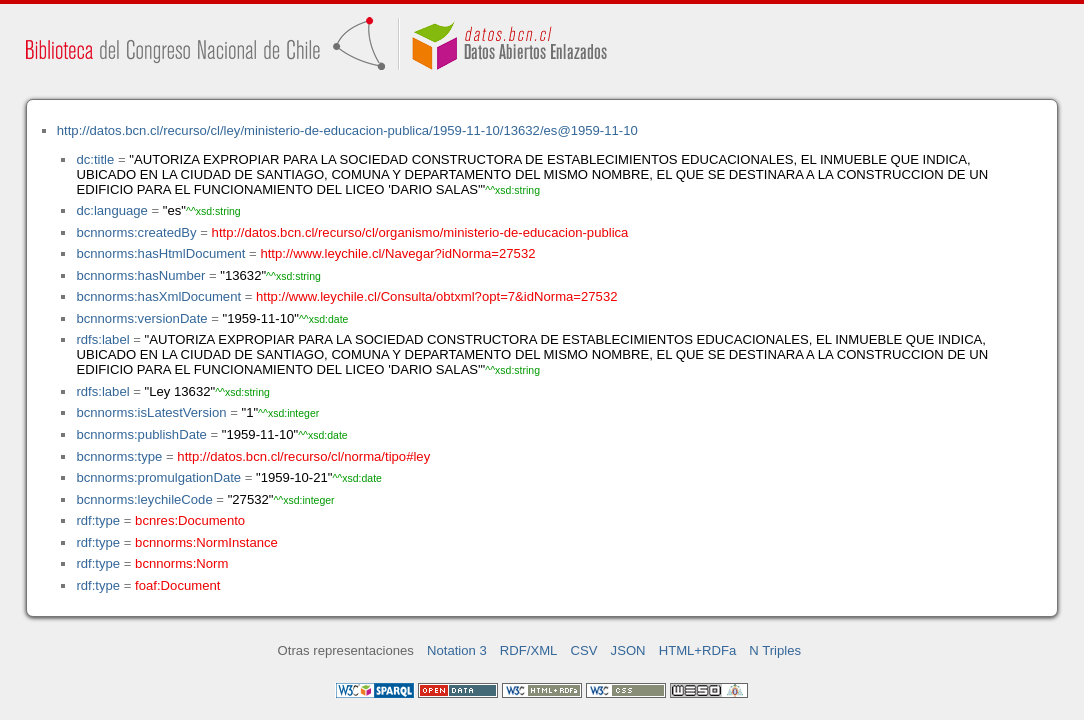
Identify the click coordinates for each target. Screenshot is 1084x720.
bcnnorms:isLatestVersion (151, 412)
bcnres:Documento (190, 520)
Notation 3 (457, 650)
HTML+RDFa (698, 650)
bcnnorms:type (119, 456)
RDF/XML (529, 650)
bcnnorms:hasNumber (140, 275)
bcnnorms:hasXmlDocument (158, 296)
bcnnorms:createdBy (136, 232)
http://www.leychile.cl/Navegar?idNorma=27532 (397, 253)
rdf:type (98, 520)
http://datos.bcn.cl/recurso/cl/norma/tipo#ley (303, 456)
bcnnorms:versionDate (141, 318)
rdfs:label (102, 339)
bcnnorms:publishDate (141, 434)
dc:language (111, 210)
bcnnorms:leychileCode (144, 499)
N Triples (775, 650)
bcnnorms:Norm (181, 563)
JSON (628, 650)
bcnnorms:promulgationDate (158, 477)
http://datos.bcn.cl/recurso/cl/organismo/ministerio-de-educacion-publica (420, 232)
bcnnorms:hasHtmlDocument (160, 253)
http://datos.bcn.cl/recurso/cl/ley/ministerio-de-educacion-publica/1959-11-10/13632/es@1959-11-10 (347, 130)
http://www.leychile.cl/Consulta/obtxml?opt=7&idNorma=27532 (436, 296)
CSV (584, 650)
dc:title (95, 159)
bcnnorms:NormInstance (206, 542)
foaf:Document (177, 585)
